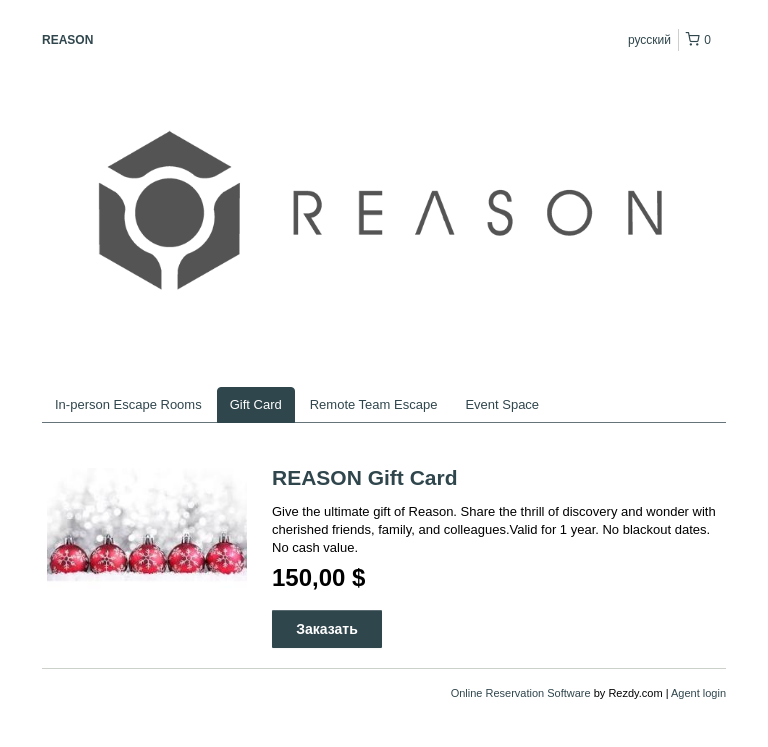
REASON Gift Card (365, 477)
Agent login (698, 693)
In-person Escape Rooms (128, 404)
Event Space (502, 404)
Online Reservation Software (521, 693)
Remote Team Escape (374, 404)
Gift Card (256, 404)
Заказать (327, 629)
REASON (67, 40)
